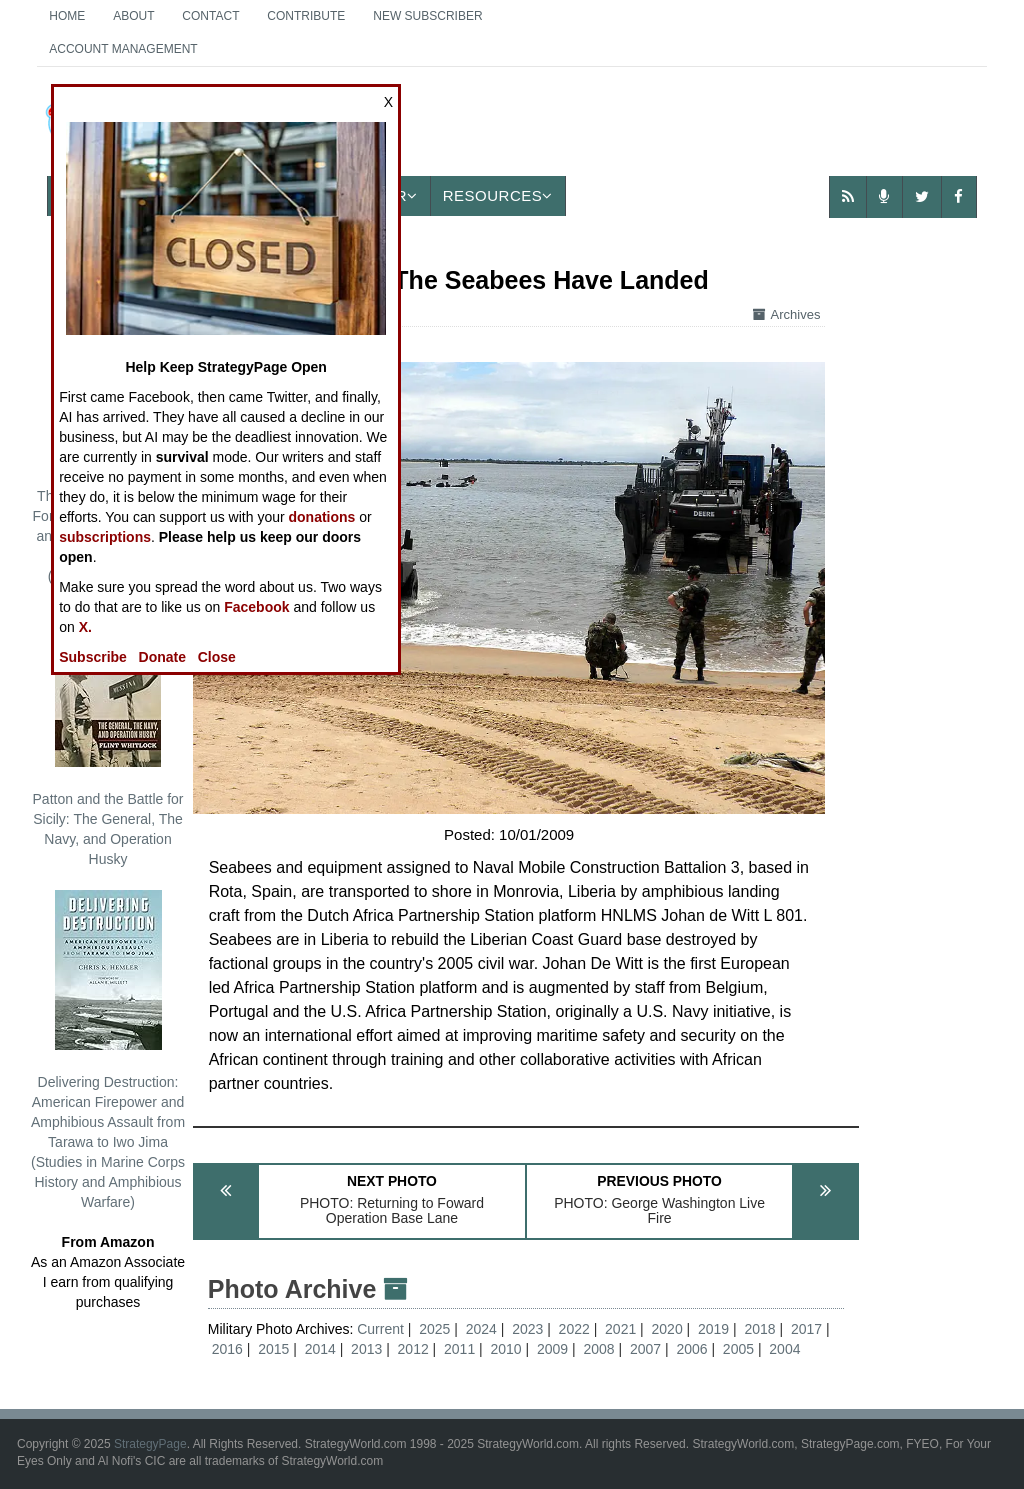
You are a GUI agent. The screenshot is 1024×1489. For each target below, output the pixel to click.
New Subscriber (427, 16)
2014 (320, 1349)
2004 (784, 1349)
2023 (527, 1329)
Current (382, 1329)
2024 (481, 1329)
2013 (366, 1349)
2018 (759, 1329)
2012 (413, 1349)
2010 (506, 1349)
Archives (787, 314)
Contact (210, 16)
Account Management (123, 49)
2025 (434, 1329)
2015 (273, 1349)
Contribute (306, 16)
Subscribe (93, 657)
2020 (667, 1329)
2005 (738, 1349)
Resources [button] (498, 195)
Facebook (256, 607)
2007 (645, 1349)
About (133, 16)
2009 (552, 1349)
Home (67, 16)
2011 (459, 1349)
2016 (227, 1349)
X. (85, 627)
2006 (691, 1349)
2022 (574, 1329)
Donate (162, 657)
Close (217, 657)
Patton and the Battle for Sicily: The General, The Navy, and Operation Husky (108, 737)
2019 (713, 1329)
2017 (806, 1329)
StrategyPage (150, 1444)
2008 (598, 1349)
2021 (620, 1329)
